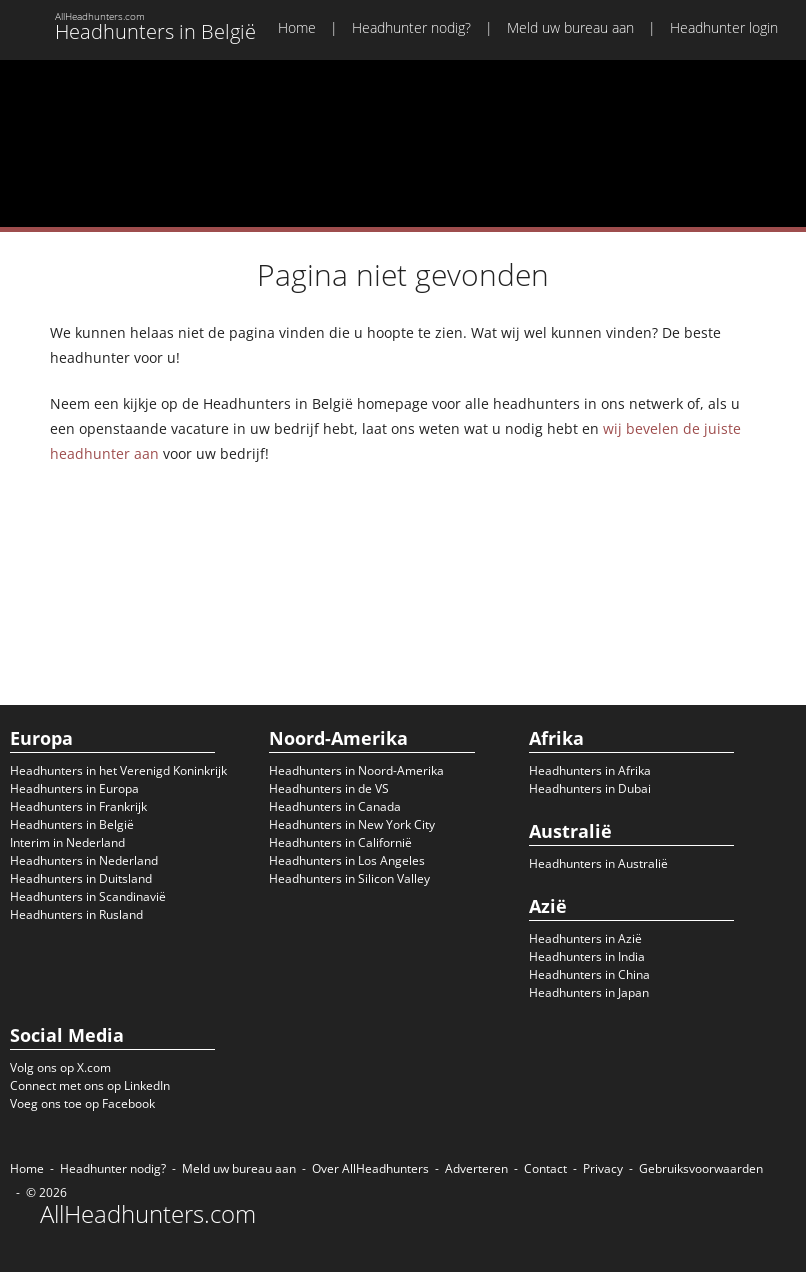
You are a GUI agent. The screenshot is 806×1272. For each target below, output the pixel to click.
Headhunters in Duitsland (81, 878)
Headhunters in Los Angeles (347, 860)
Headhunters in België (72, 824)
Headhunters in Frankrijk (78, 806)
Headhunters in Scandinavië (88, 896)
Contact (545, 1168)
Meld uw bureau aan (570, 27)
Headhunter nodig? (411, 27)
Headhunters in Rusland (76, 914)
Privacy (603, 1168)
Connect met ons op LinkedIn (90, 1085)
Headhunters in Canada (335, 806)
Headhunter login (724, 27)
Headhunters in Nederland (84, 860)
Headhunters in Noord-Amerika (356, 770)
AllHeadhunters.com (148, 1214)
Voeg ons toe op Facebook (82, 1103)
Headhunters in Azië (585, 938)
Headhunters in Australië (598, 863)
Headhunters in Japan (589, 992)
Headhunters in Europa (74, 788)
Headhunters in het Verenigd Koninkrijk (118, 770)
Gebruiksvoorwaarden (701, 1168)
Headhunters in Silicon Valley (349, 878)
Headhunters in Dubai (590, 788)
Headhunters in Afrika (590, 770)
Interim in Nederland (67, 842)
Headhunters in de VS (329, 788)
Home (297, 27)
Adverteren (476, 1168)
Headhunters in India (587, 956)
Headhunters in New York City (352, 824)
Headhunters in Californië (340, 842)
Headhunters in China (589, 974)
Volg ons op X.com (60, 1067)
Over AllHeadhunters (370, 1168)
